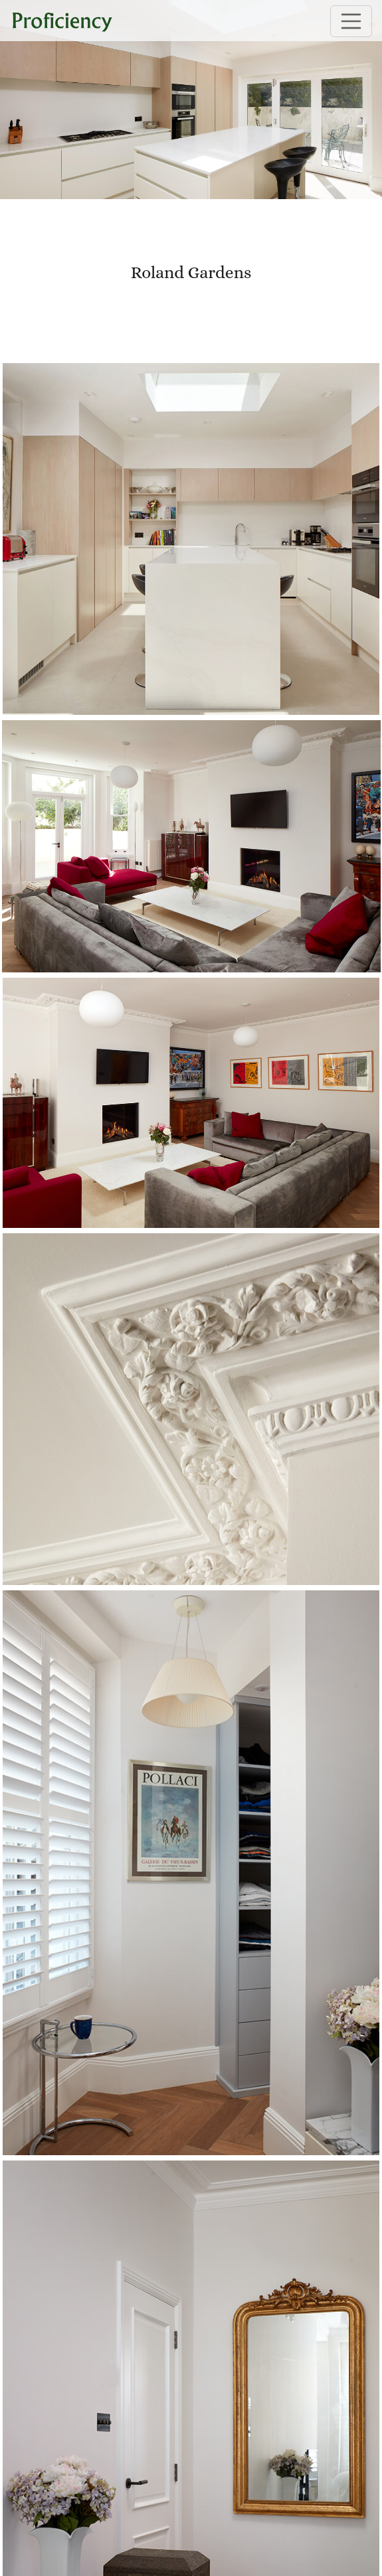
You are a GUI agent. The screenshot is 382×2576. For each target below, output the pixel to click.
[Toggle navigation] (351, 21)
